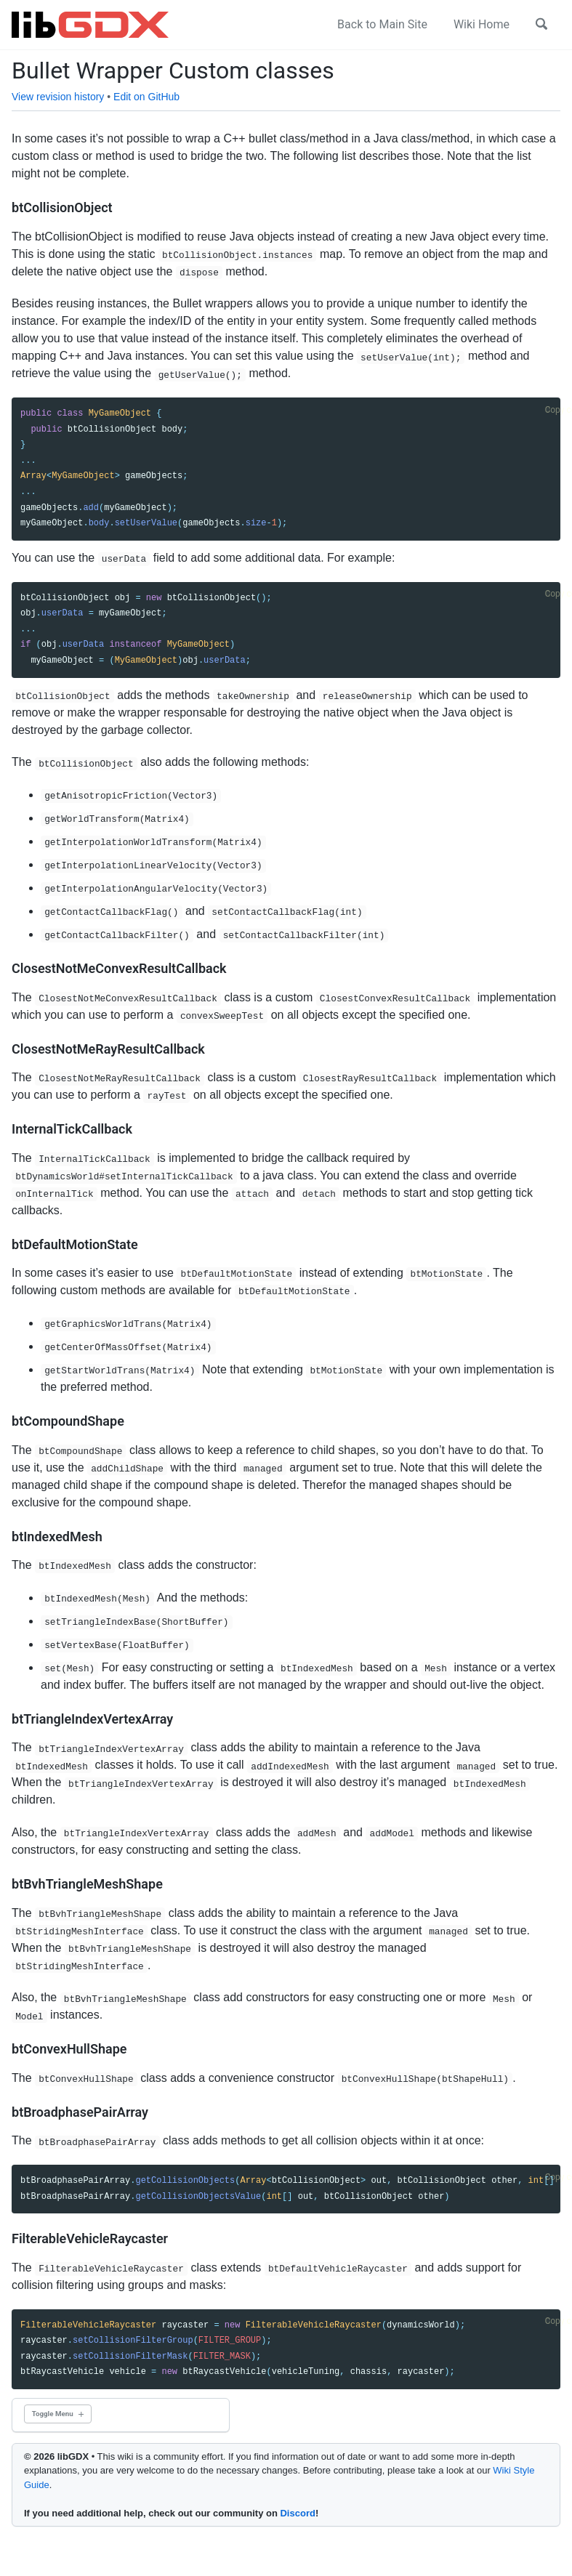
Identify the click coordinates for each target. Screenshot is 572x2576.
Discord (297, 2513)
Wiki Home (481, 24)
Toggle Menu (52, 2414)
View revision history (58, 96)
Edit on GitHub (146, 96)
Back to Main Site (382, 24)
